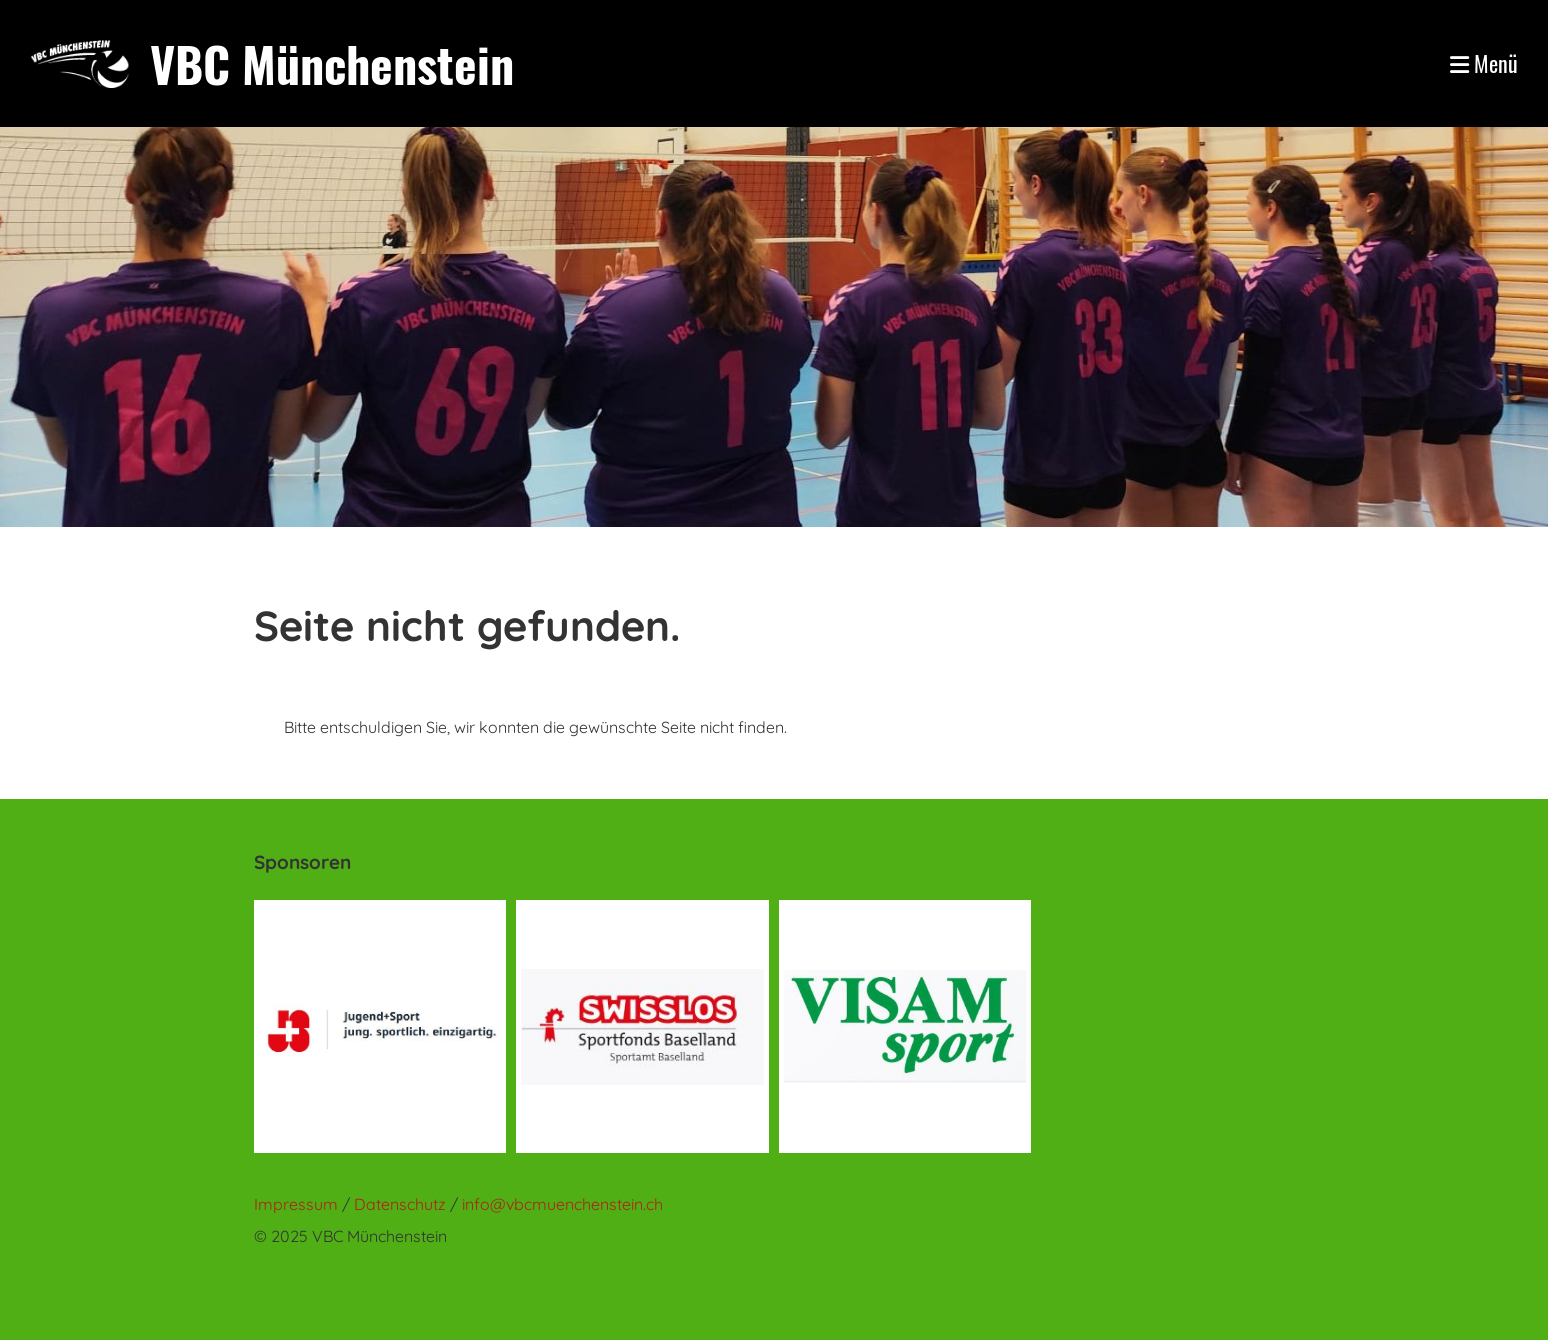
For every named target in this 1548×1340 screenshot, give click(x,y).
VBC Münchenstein (332, 63)
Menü (1484, 63)
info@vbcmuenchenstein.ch (562, 1204)
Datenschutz (402, 1204)
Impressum (296, 1204)
